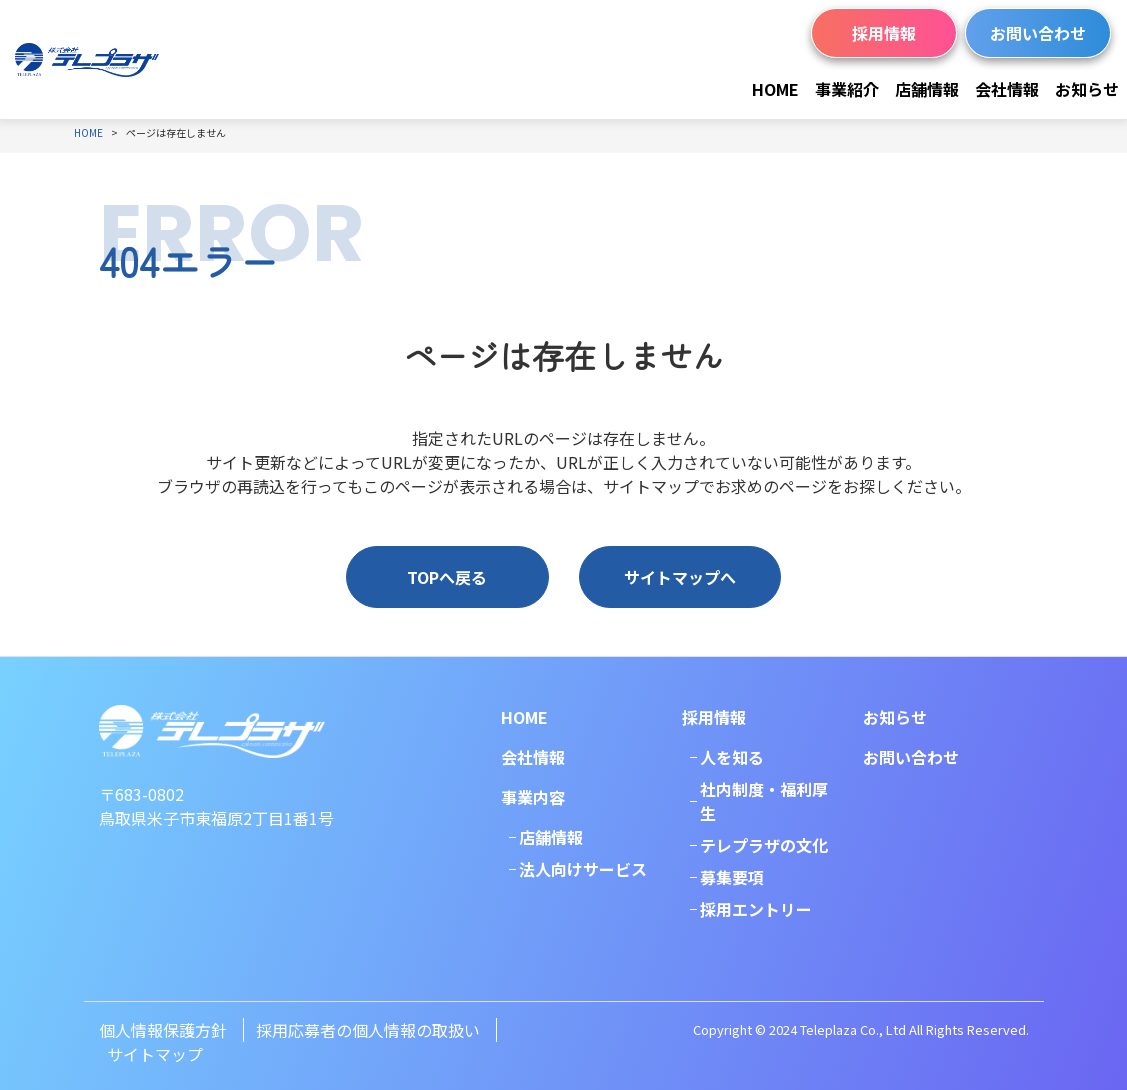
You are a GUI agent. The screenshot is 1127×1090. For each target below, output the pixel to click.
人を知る (732, 757)
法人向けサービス (583, 869)
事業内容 (533, 797)
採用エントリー (756, 909)
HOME (775, 89)
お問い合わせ (1038, 33)
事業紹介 (847, 89)
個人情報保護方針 (163, 1030)
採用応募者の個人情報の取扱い (368, 1030)
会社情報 (1007, 89)
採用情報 (884, 33)
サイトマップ (155, 1054)
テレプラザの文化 (764, 845)
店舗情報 (927, 89)
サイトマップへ (680, 577)
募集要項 (732, 877)
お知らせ (1087, 89)
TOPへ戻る (447, 577)
